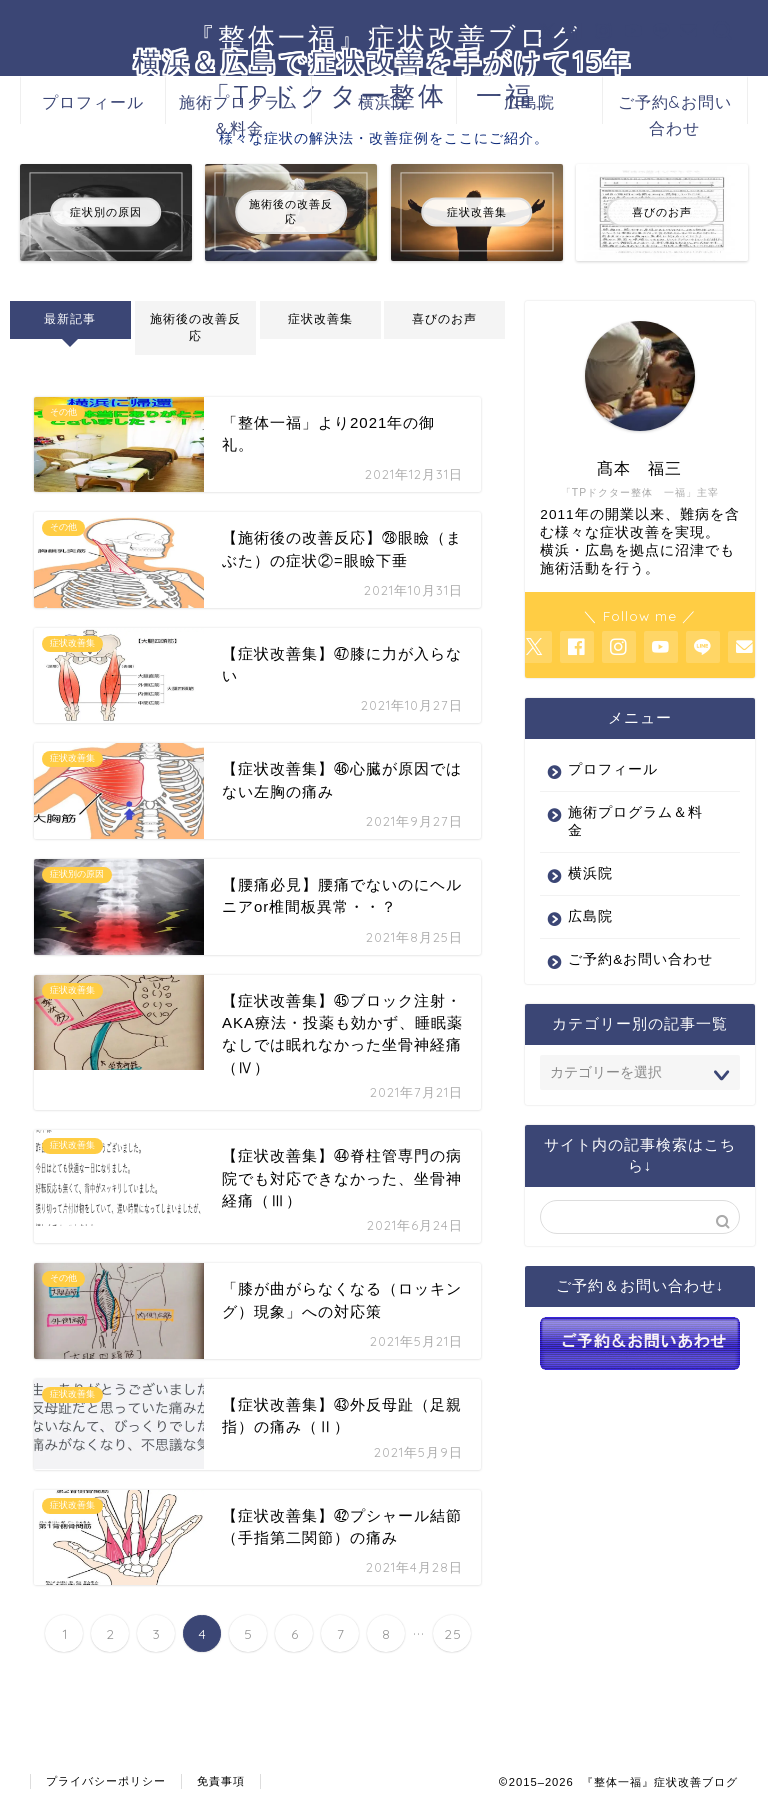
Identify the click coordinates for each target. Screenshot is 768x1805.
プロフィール (93, 102)
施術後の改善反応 (195, 327)
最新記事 (70, 319)
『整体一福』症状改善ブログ (384, 37)
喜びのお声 (444, 319)
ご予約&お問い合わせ (675, 108)
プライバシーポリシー (106, 1781)
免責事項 (221, 1781)
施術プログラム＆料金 (238, 108)
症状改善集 (320, 319)
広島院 (529, 102)
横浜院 (383, 102)
